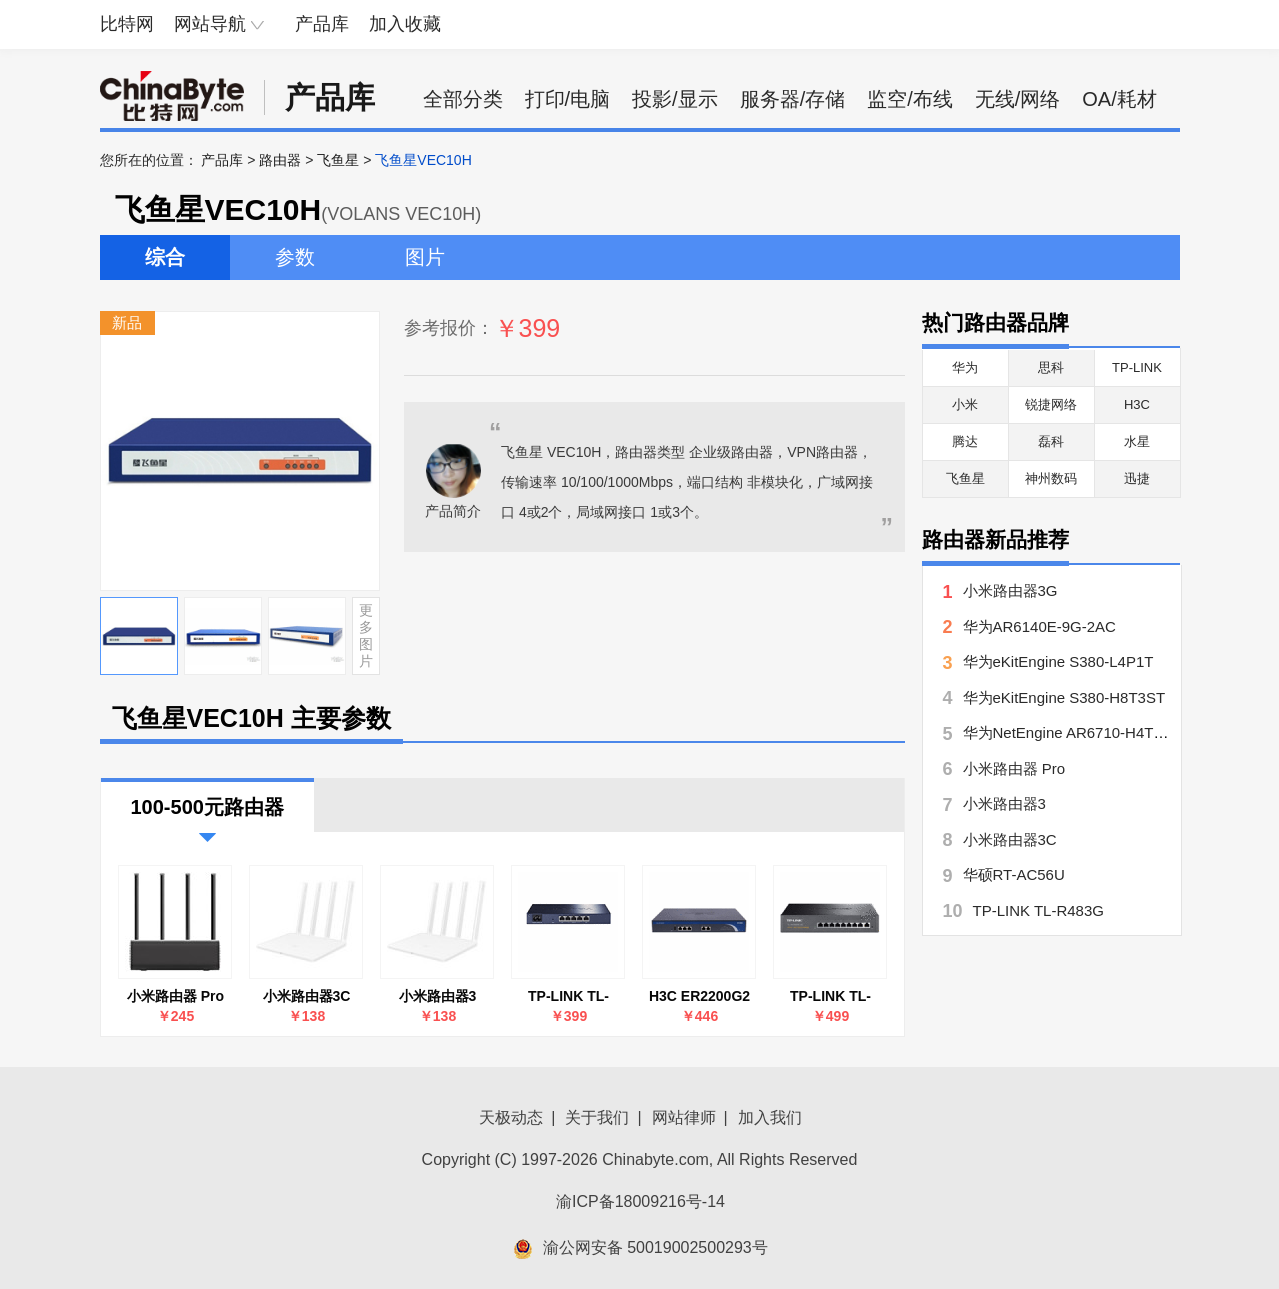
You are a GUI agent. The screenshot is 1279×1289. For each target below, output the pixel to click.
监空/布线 (910, 99)
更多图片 (366, 635)
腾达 (965, 441)
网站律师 (684, 1117)
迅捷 (1137, 478)
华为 (965, 367)
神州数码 (1051, 478)
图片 (425, 257)
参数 (295, 257)
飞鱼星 (338, 160)
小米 (965, 404)
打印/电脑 (568, 99)
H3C (1137, 404)
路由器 (280, 160)
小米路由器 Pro (175, 996)
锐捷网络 (1051, 404)
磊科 (1051, 441)
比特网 (127, 24)
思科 (1051, 367)
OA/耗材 (1119, 99)
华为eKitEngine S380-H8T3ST (1064, 697)
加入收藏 (405, 24)
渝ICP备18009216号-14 (640, 1201)
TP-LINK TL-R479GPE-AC (831, 996)
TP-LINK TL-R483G (568, 996)
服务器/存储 (793, 99)
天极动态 (511, 1117)
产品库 (322, 24)
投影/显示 (675, 99)
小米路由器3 (438, 996)
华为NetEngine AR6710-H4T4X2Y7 (1081, 732)
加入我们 (770, 1117)
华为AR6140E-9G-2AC (1039, 626)
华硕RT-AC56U (1014, 874)
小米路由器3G (1010, 590)
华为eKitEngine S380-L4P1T (1058, 661)
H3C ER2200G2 (699, 996)
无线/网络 (1018, 99)
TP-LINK (1137, 367)
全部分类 (463, 99)
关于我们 (597, 1117)
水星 (1137, 441)
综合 (165, 257)
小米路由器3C (307, 996)
